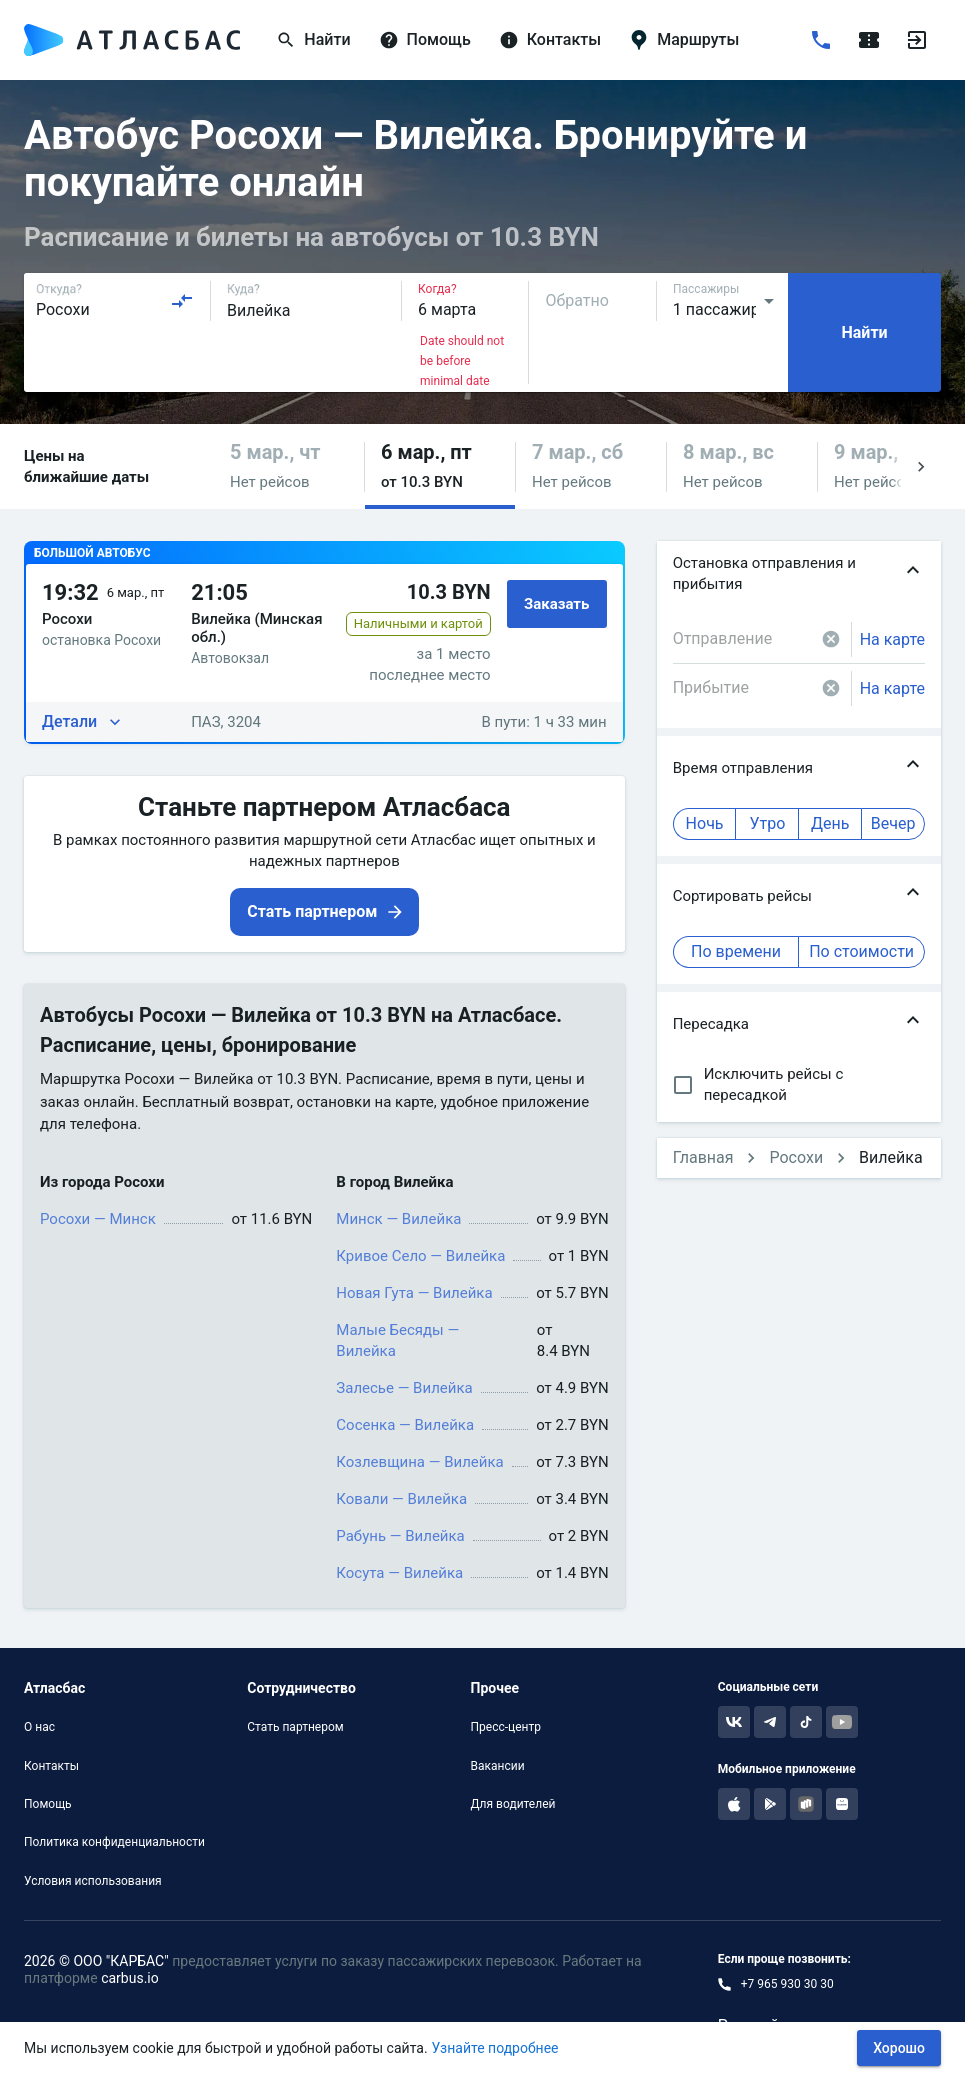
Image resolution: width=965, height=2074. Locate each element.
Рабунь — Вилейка (400, 1536)
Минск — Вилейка (398, 1219)
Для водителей (513, 1804)
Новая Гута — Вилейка (414, 1293)
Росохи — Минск (98, 1219)
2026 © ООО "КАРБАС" (96, 1961)
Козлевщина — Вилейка (419, 1462)
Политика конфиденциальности (114, 1842)
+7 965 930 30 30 (787, 1984)
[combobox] (115, 301)
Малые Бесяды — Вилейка (397, 1340)
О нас (39, 1727)
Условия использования (93, 1881)
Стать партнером (295, 1727)
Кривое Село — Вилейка (420, 1256)
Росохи (796, 1157)
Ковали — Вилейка (401, 1499)
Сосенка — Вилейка (405, 1425)
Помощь (48, 1804)
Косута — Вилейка (399, 1573)
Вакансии (498, 1766)
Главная (703, 1157)
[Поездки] (869, 40)
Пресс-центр (506, 1727)
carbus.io (130, 1978)
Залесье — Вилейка (404, 1388)
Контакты (51, 1766)
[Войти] (917, 40)
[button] (289, 466)
